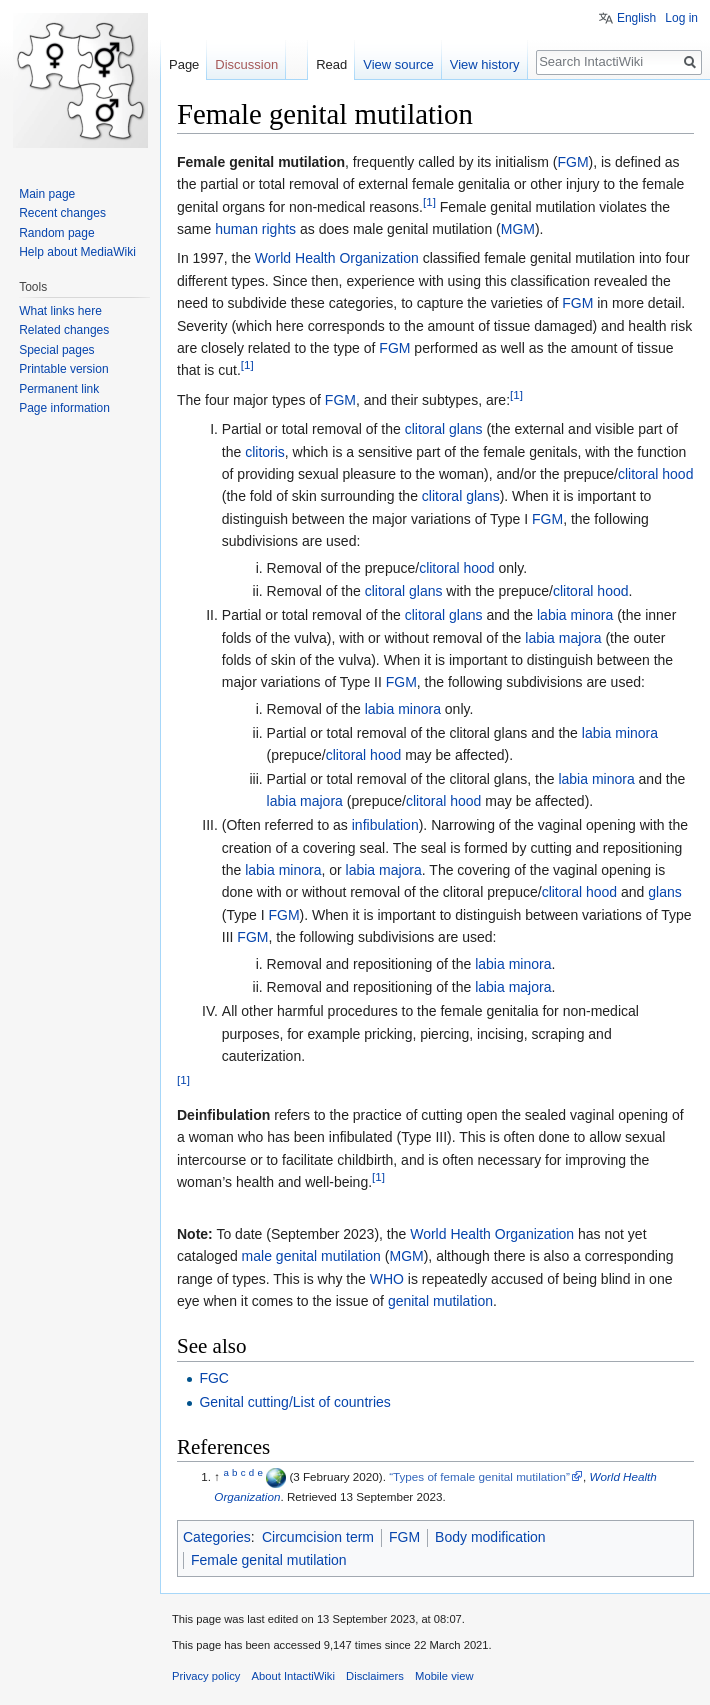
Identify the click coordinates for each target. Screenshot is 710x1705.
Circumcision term (318, 1537)
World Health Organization (337, 258)
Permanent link (59, 389)
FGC (214, 1378)
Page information (64, 408)
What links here (60, 311)
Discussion (246, 64)
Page (184, 64)
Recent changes (62, 213)
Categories (217, 1537)
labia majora (563, 638)
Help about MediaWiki (77, 252)
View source (398, 64)
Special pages (56, 350)
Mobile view (444, 1676)
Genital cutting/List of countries (294, 1402)
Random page (56, 233)
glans (664, 892)
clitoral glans (444, 429)
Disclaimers (375, 1676)
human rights (255, 229)
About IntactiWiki (293, 1676)
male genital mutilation (311, 1256)
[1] (429, 201)
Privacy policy (206, 1676)
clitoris (265, 452)
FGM (572, 162)
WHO (387, 1279)
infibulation (385, 825)
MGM (518, 229)
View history (485, 64)
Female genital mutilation (269, 1560)
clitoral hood (656, 474)
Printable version (63, 369)
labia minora (575, 615)
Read (331, 64)
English (636, 18)
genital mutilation (440, 1301)
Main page (47, 194)
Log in (681, 18)
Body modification (490, 1537)
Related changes (64, 330)
